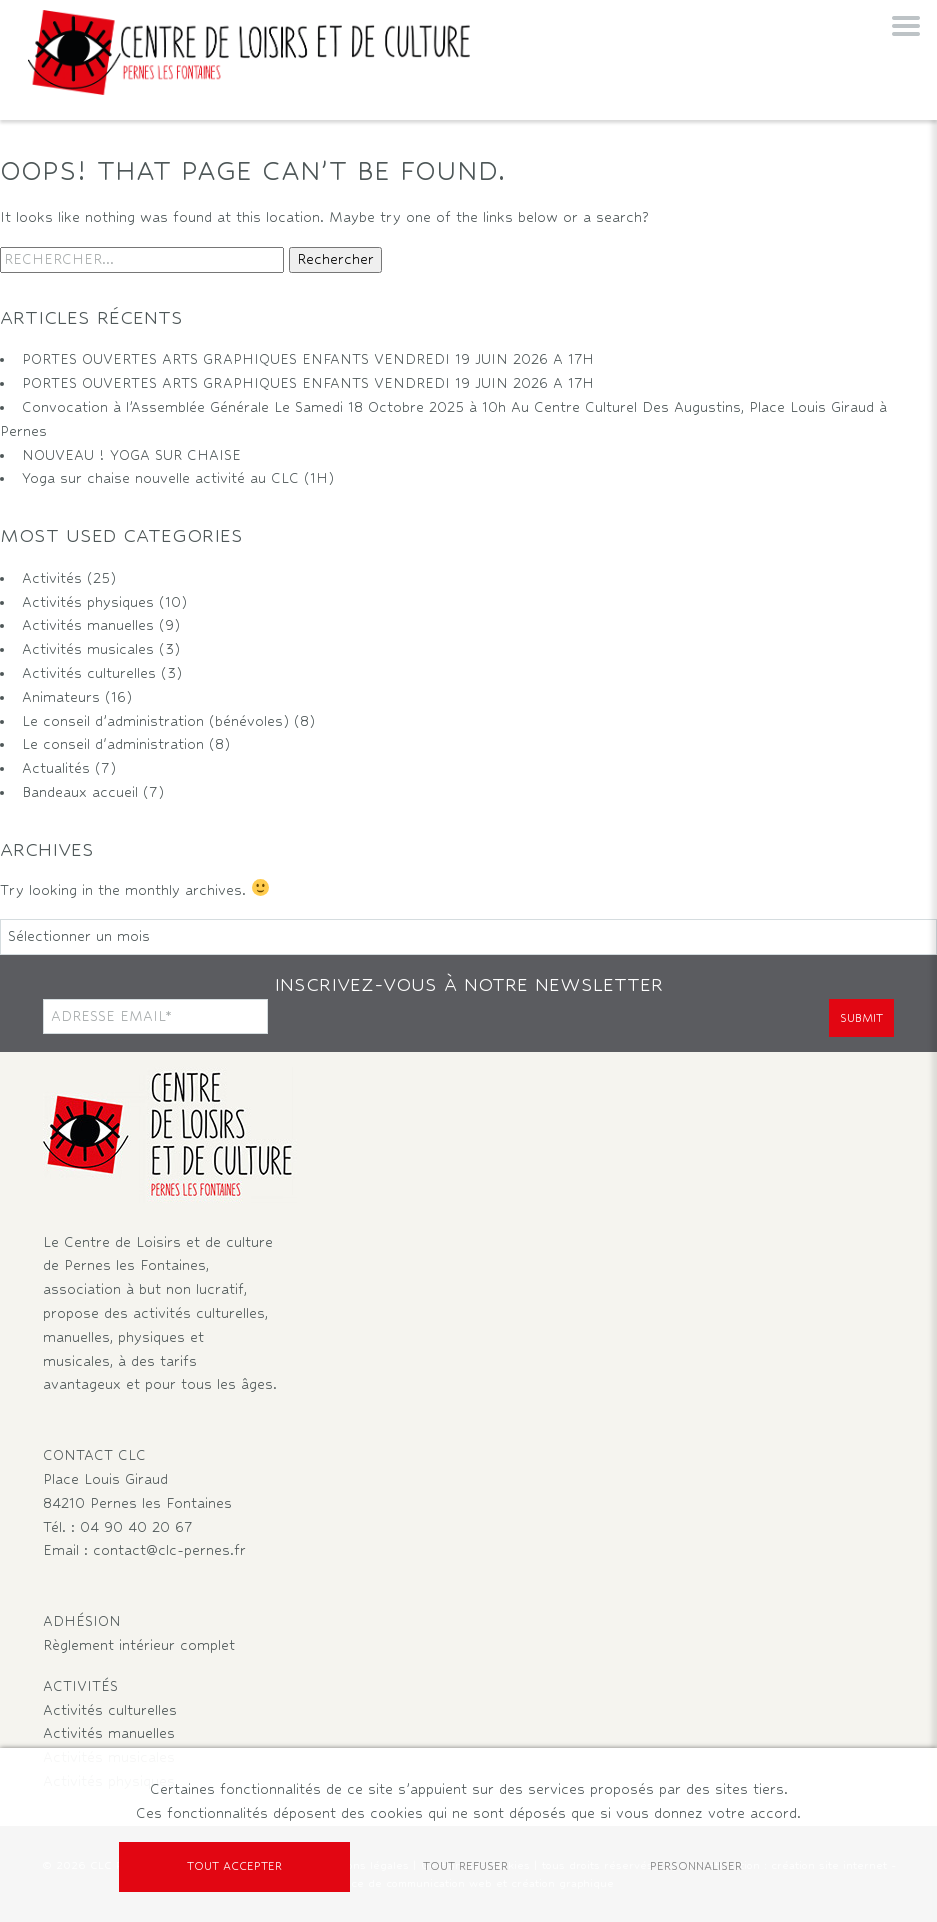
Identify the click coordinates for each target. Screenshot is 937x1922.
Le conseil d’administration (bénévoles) (155, 721)
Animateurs (61, 697)
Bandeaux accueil (80, 792)
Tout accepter (234, 1866)
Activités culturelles (89, 673)
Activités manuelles (88, 625)
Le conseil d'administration (113, 744)
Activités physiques (88, 602)
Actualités (56, 768)
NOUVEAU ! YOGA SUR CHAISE (131, 455)
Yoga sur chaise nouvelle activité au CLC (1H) (178, 478)
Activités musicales (88, 649)
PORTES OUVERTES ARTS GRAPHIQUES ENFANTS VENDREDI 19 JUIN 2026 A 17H (308, 359)
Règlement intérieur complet (139, 1645)
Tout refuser (465, 1866)
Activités (52, 578)
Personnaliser (696, 1866)
